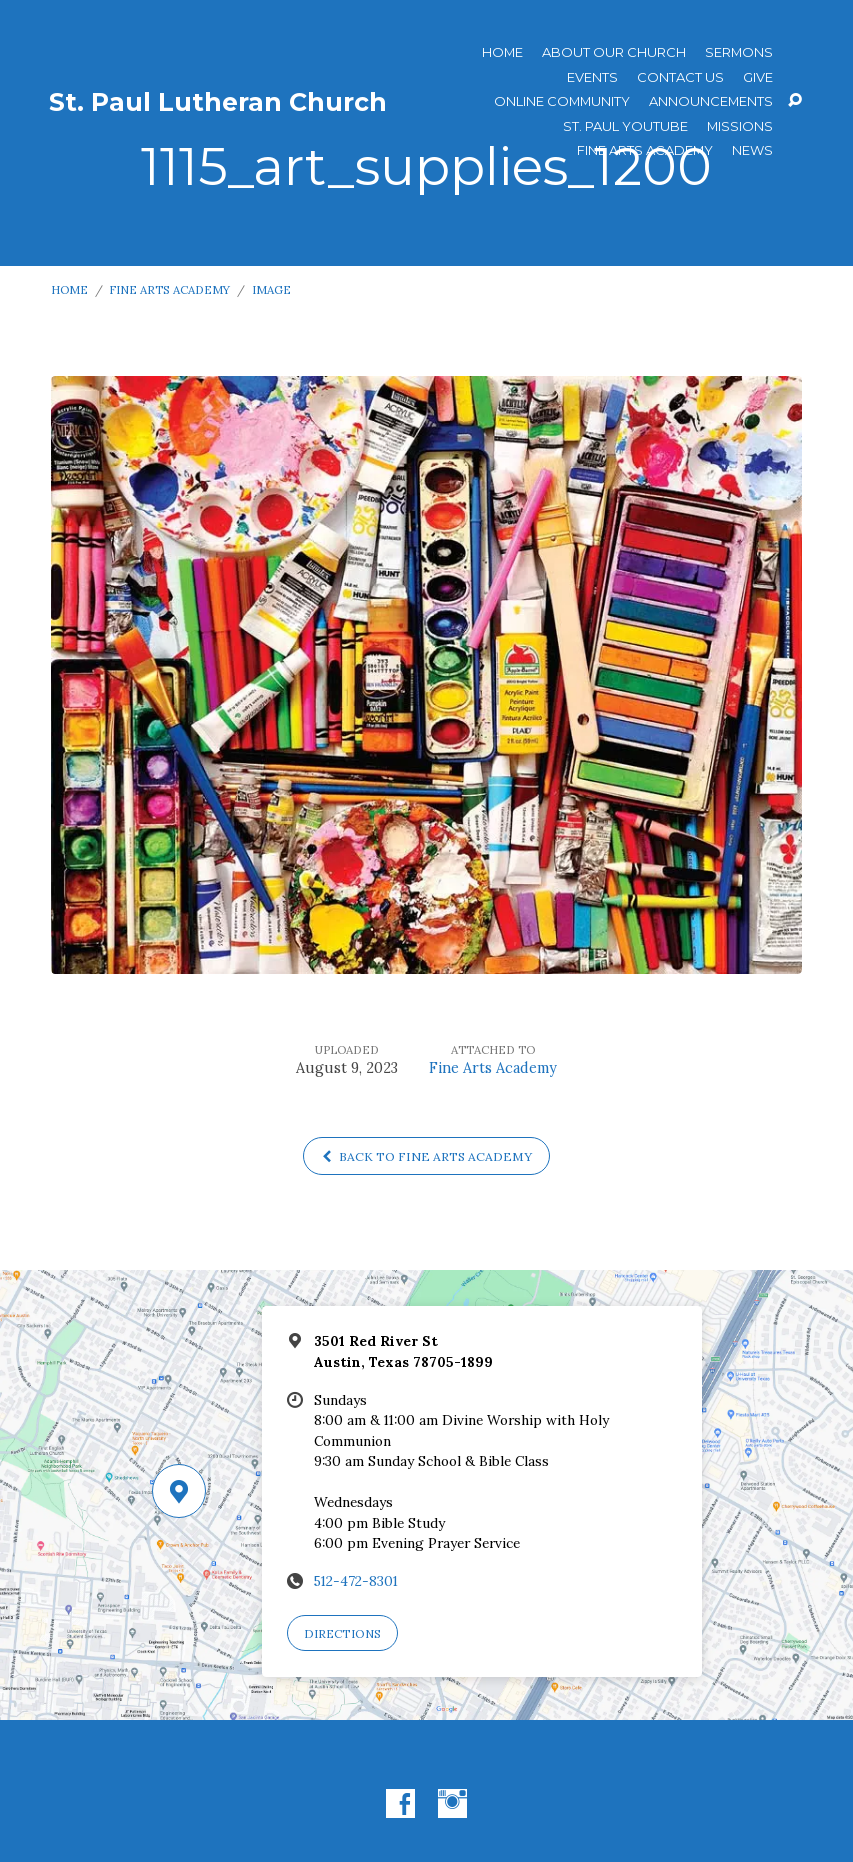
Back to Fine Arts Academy (427, 1156)
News (752, 150)
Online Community (562, 101)
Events (592, 77)
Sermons (739, 52)
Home (502, 52)
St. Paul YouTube (625, 126)
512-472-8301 (356, 1581)
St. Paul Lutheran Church (218, 102)
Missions (740, 126)
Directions (342, 1633)
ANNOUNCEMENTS (711, 101)
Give (758, 77)
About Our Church (614, 52)
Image (271, 289)
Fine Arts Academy (645, 150)
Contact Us (680, 77)
